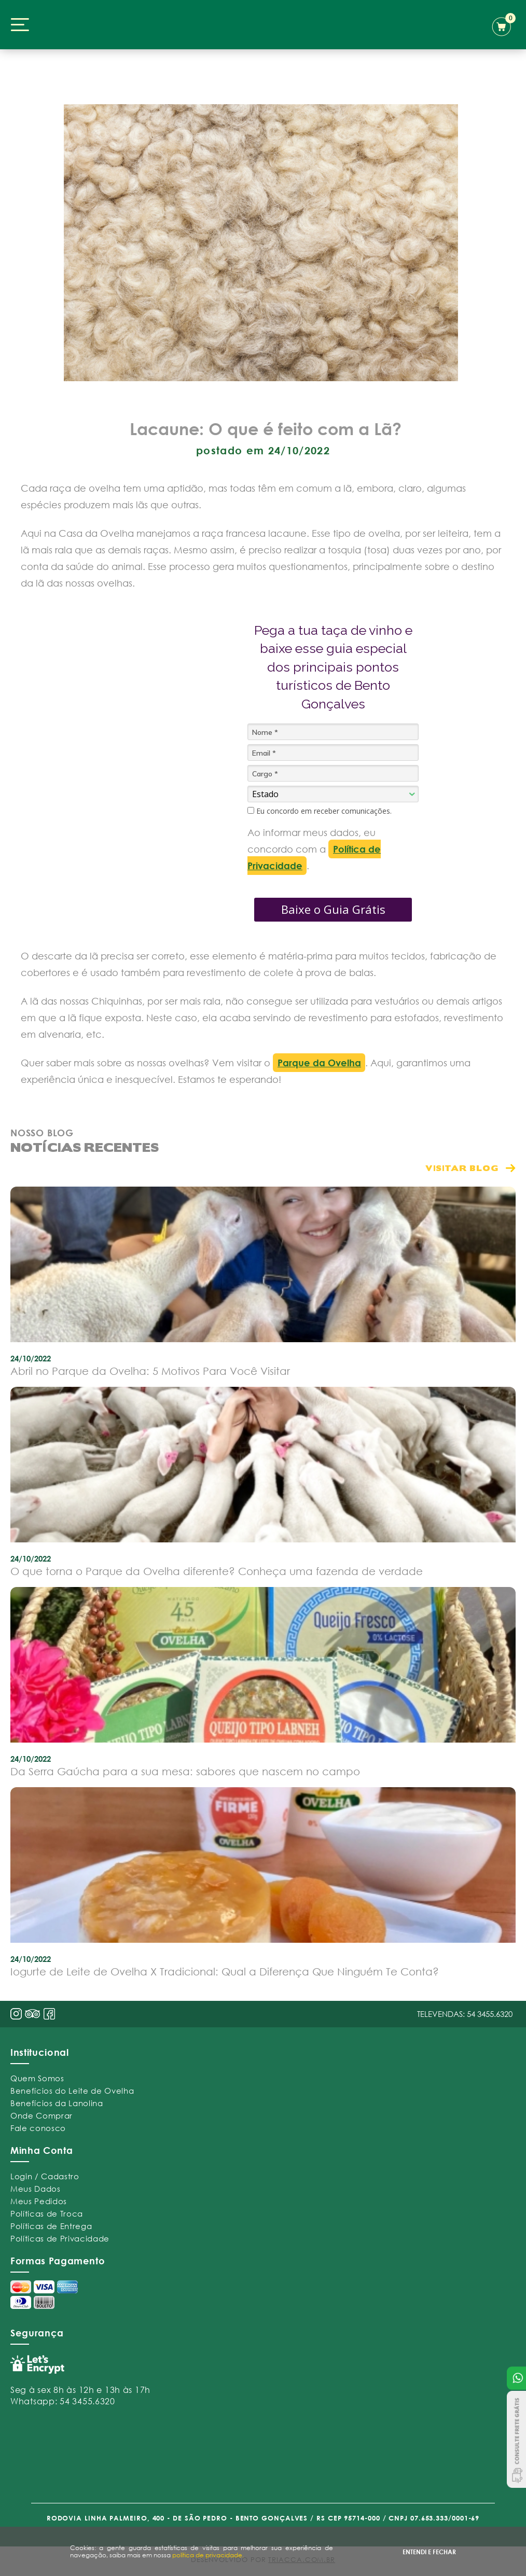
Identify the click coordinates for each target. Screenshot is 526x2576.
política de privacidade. (208, 2555)
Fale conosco (38, 2128)
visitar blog (462, 1168)
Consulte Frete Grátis (516, 2439)
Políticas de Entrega (51, 2226)
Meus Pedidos (38, 2201)
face (49, 2014)
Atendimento (516, 2378)
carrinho (504, 25)
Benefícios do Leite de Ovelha (72, 2090)
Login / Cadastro (44, 2176)
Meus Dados (35, 2188)
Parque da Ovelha (319, 1062)
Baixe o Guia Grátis (333, 909)
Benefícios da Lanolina (56, 2103)
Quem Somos (37, 2078)
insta (16, 2014)
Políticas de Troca (46, 2213)
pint (32, 2015)
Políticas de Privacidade (59, 2238)
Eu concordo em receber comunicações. (319, 811)
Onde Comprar (41, 2115)
